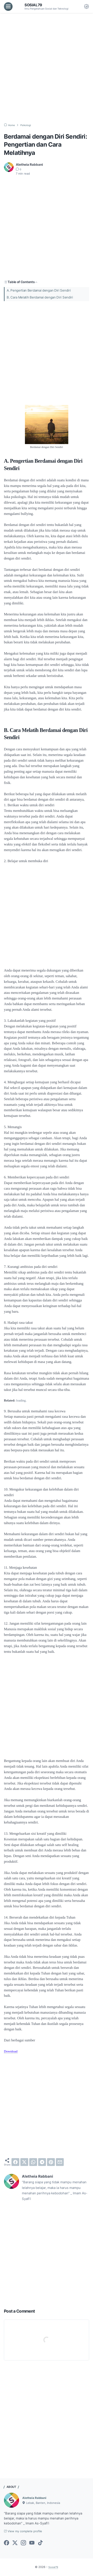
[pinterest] (51, 2162)
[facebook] (15, 2162)
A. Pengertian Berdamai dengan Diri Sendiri (39, 290)
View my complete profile (25, 2531)
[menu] (8, 6)
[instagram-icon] (23, 2543)
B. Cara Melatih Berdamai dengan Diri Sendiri (40, 297)
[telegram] (42, 2162)
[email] (60, 2162)
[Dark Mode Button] (86, 6)
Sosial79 (34, 4)
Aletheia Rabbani (35, 2498)
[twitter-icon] (15, 2543)
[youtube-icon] (31, 2543)
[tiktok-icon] (40, 2543)
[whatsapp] (33, 2162)
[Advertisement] (46, 68)
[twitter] (24, 2162)
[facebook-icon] (6, 2543)
